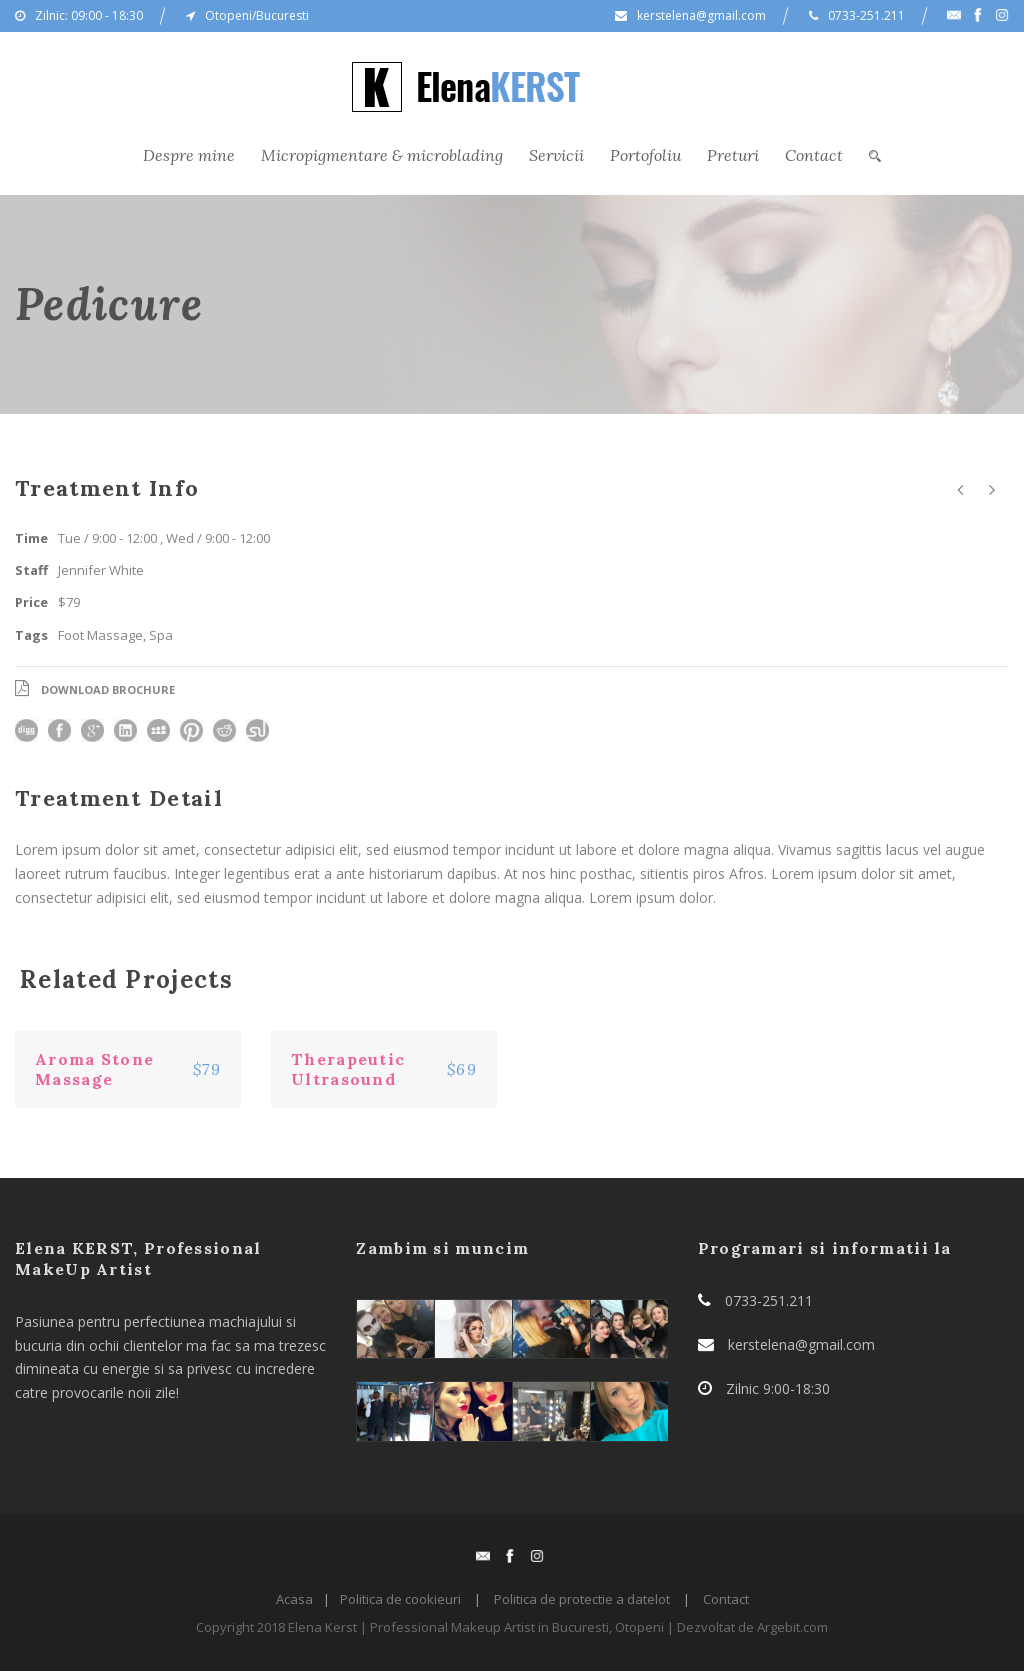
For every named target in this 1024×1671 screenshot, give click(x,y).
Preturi (733, 155)
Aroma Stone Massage (94, 1069)
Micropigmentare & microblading (382, 155)
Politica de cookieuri (400, 1599)
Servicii (556, 155)
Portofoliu (645, 155)
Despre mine (189, 155)
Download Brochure (108, 689)
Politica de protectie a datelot (582, 1599)
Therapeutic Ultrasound (348, 1069)
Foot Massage (100, 635)
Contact (814, 155)
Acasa (294, 1599)
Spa (161, 635)
